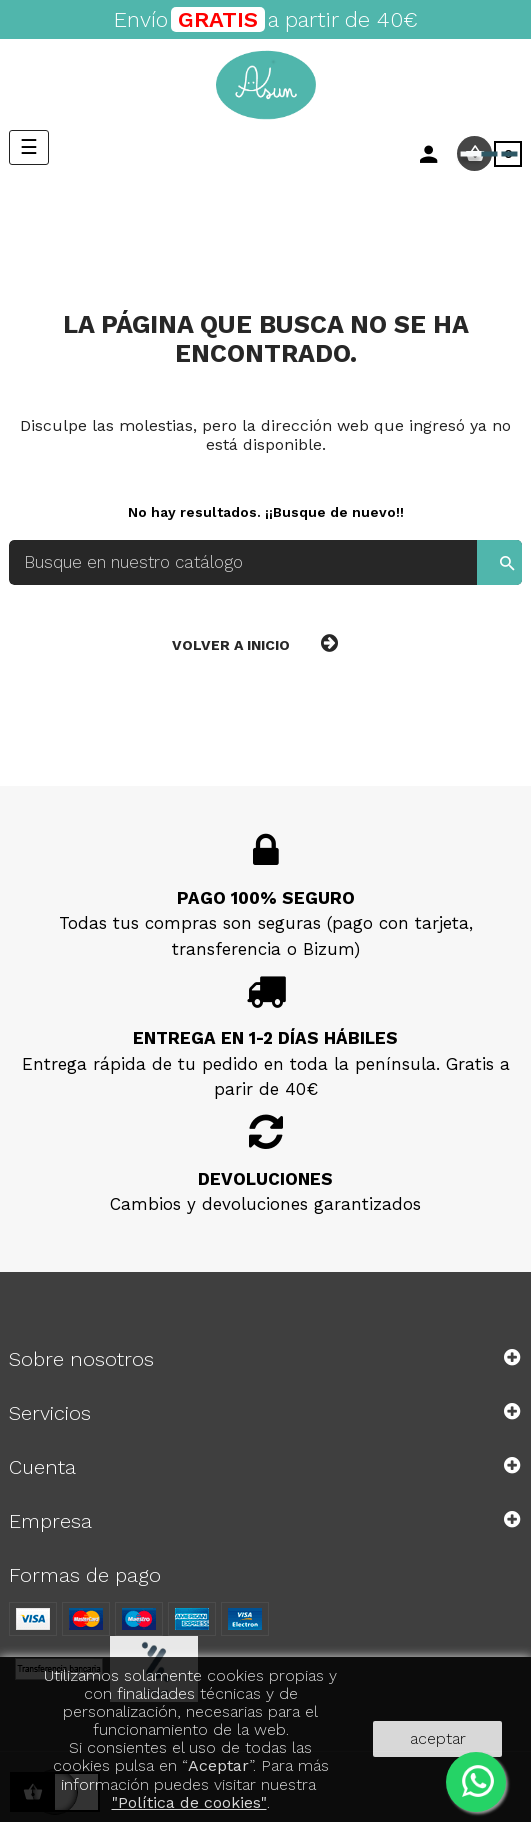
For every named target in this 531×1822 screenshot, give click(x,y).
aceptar (438, 1738)
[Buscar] (265, 562)
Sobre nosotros (81, 1359)
